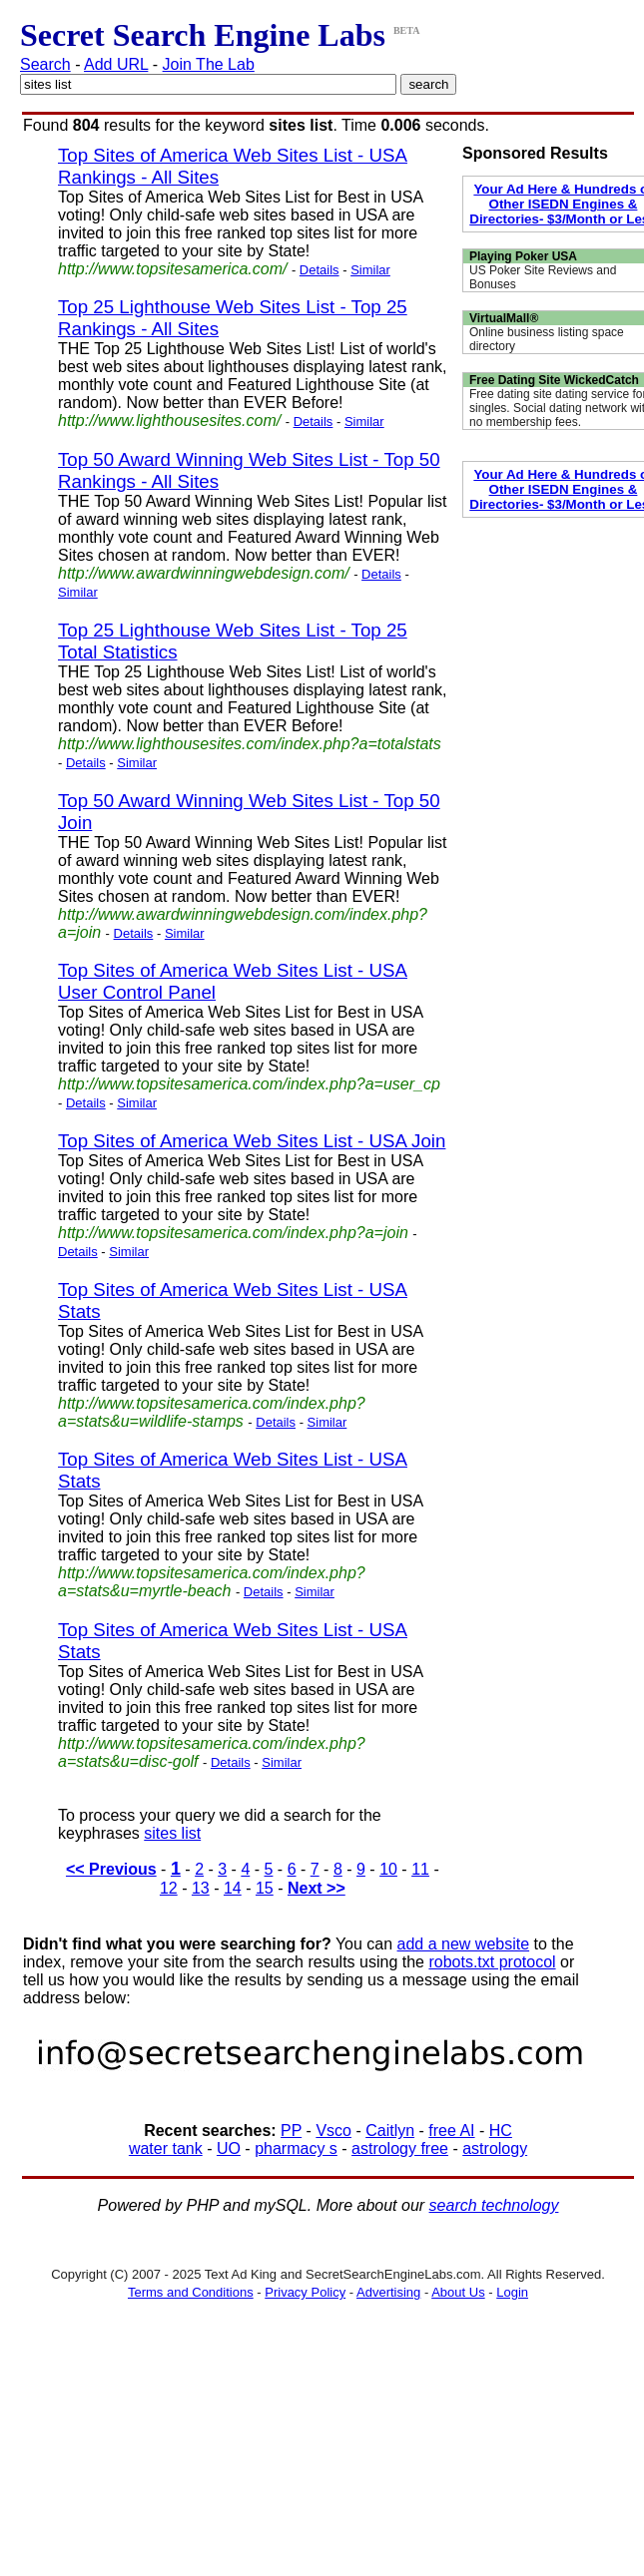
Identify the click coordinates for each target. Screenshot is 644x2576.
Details (319, 269)
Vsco (333, 2130)
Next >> (316, 1888)
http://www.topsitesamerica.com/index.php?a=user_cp (249, 1083)
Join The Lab (209, 64)
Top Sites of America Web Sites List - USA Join (251, 1140)
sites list (172, 1833)
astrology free (399, 2148)
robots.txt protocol (491, 1961)
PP (291, 2130)
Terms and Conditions (191, 2292)
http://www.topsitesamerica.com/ (172, 268)
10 (388, 1869)
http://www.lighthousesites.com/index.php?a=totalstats (249, 743)
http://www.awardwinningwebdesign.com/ (203, 573)
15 (265, 1888)
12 (169, 1888)
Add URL (116, 64)
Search (45, 64)
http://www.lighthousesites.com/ (169, 420)
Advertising (388, 2292)
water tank (166, 2148)
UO (229, 2148)
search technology (494, 2205)
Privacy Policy (305, 2292)
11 (420, 1869)
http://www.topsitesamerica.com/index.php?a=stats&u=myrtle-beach (211, 1581)
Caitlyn (389, 2130)
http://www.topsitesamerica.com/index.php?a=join (233, 1232)
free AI (451, 2130)
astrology (494, 2148)
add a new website (463, 1943)
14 (233, 1888)
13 (201, 1888)
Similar (370, 269)
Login (512, 2292)
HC (500, 2130)
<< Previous (111, 1869)
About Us (457, 2292)
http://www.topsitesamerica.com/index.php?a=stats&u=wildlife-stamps (211, 1412)
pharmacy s (296, 2148)
